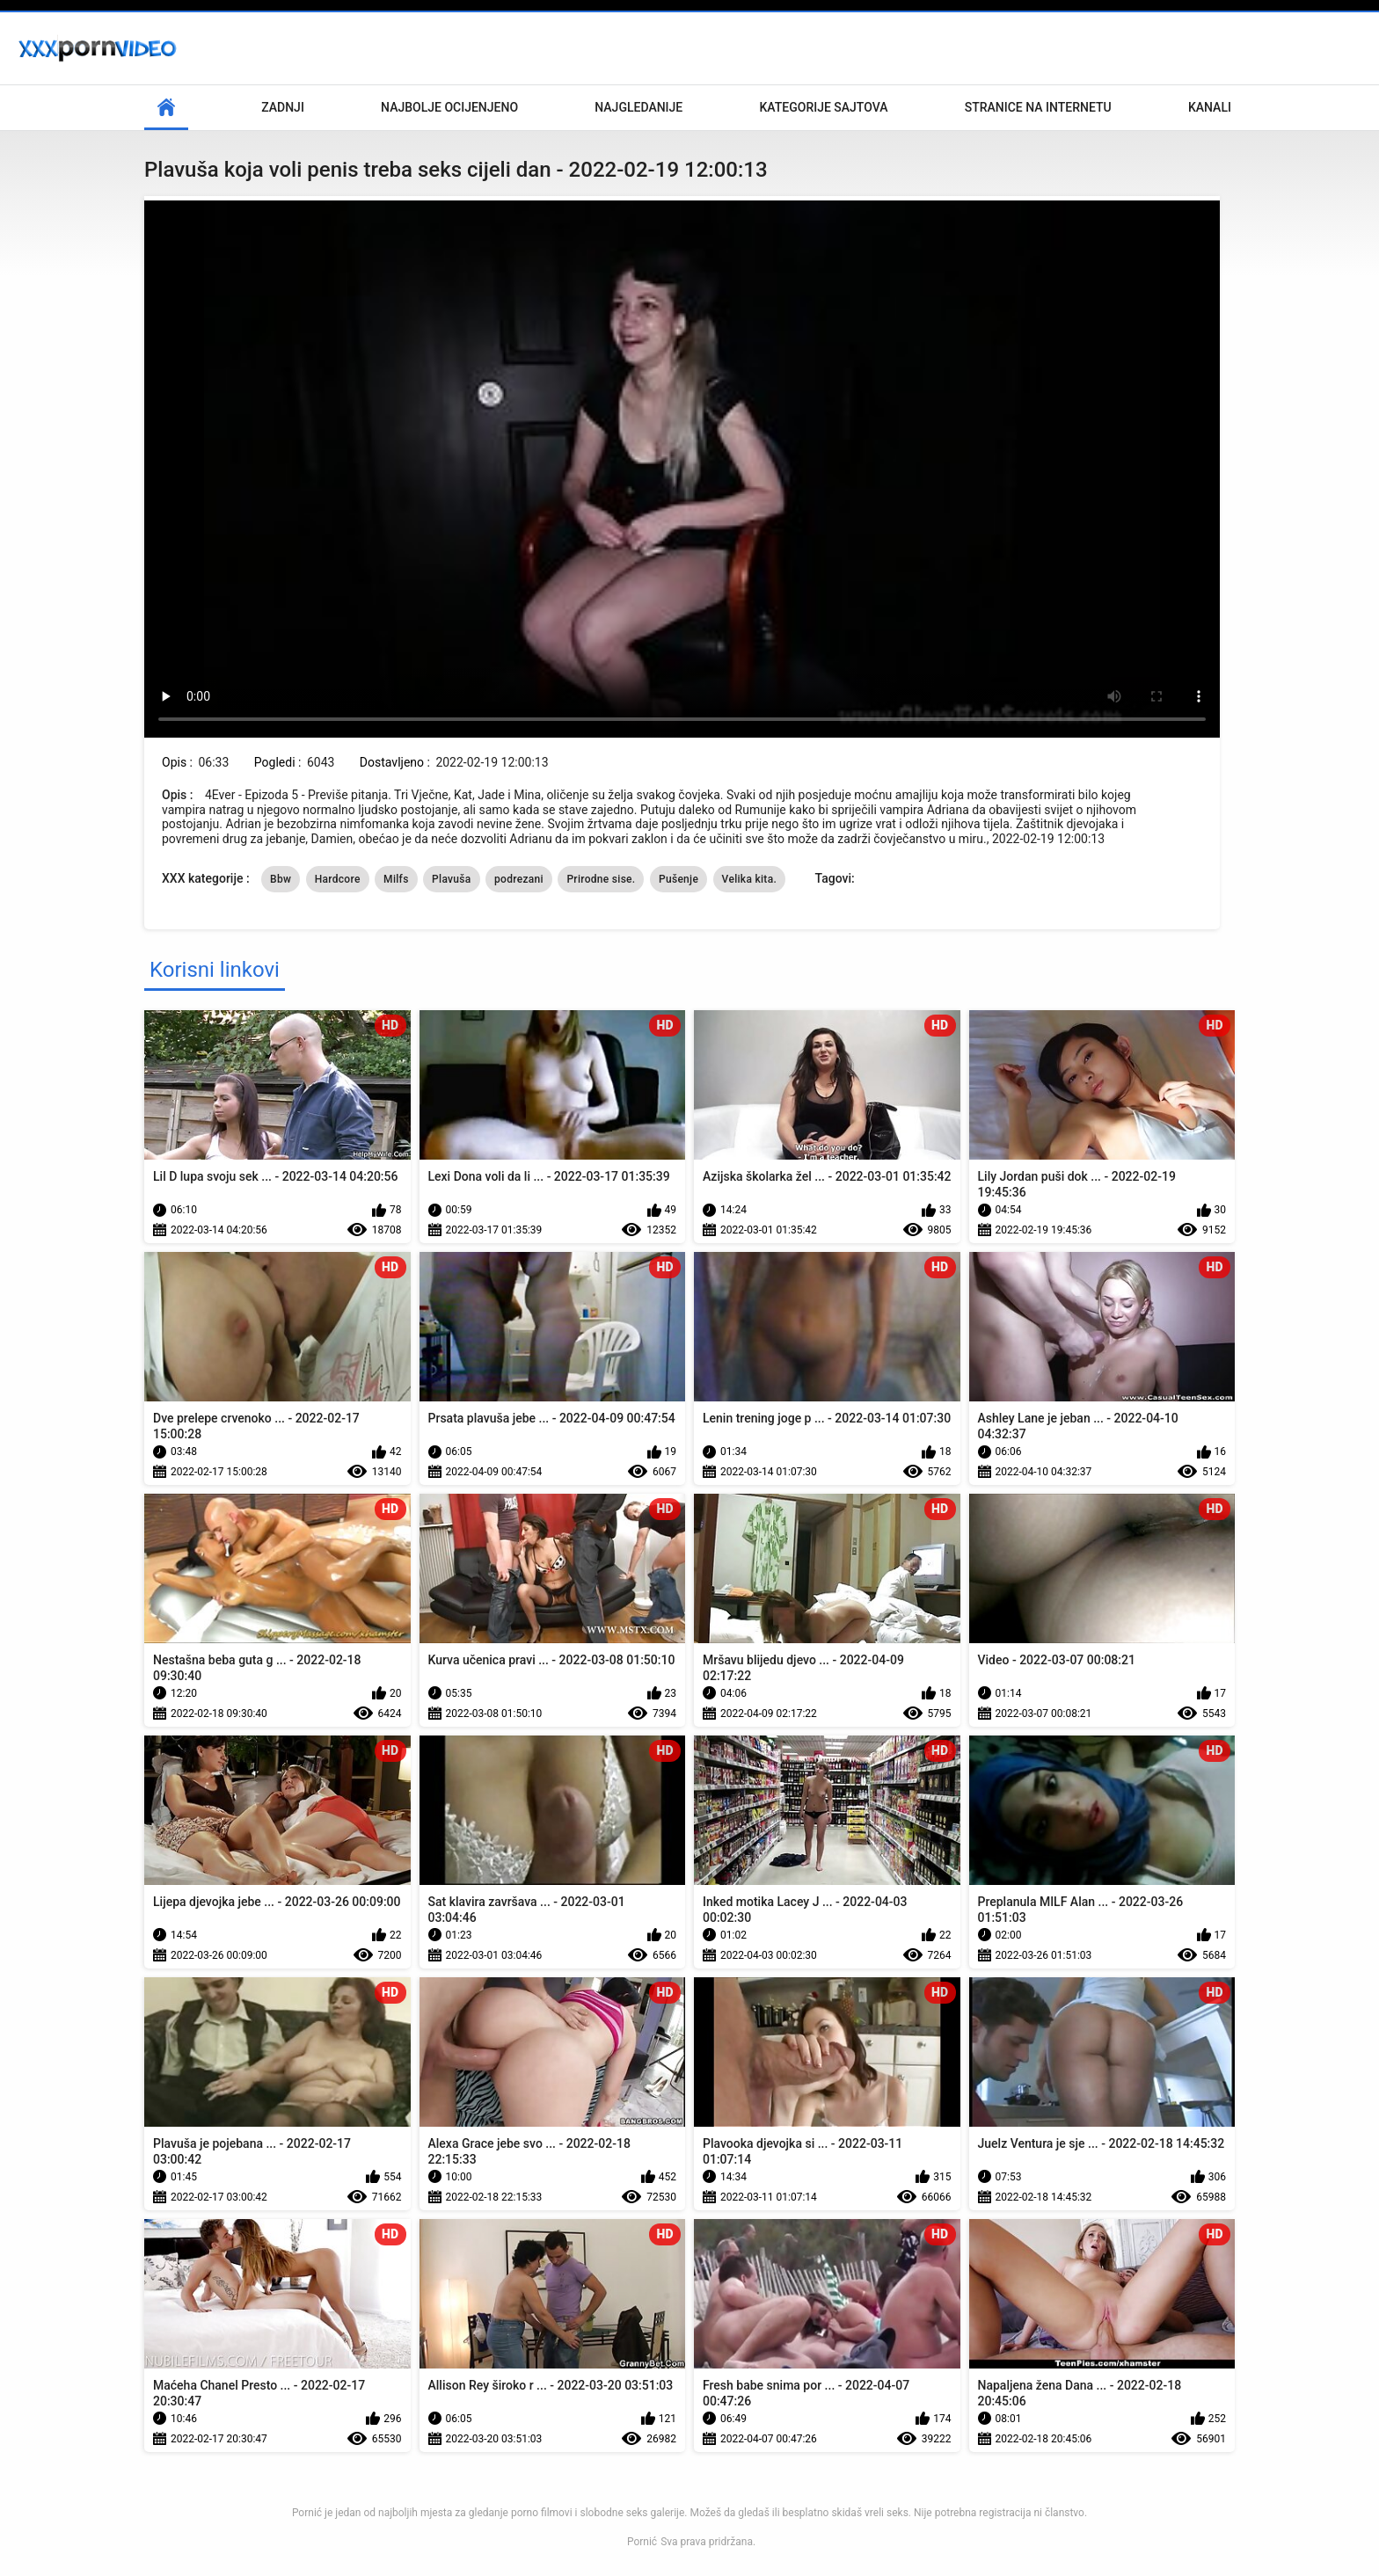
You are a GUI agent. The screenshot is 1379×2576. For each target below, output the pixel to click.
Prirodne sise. (600, 879)
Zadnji (282, 107)
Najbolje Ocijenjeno (449, 107)
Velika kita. (749, 879)
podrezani (519, 879)
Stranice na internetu (1038, 107)
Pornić (642, 2542)
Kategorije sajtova (823, 107)
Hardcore (338, 879)
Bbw (280, 879)
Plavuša (451, 879)
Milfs (396, 879)
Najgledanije (638, 107)
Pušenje (678, 879)
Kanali (1209, 107)
